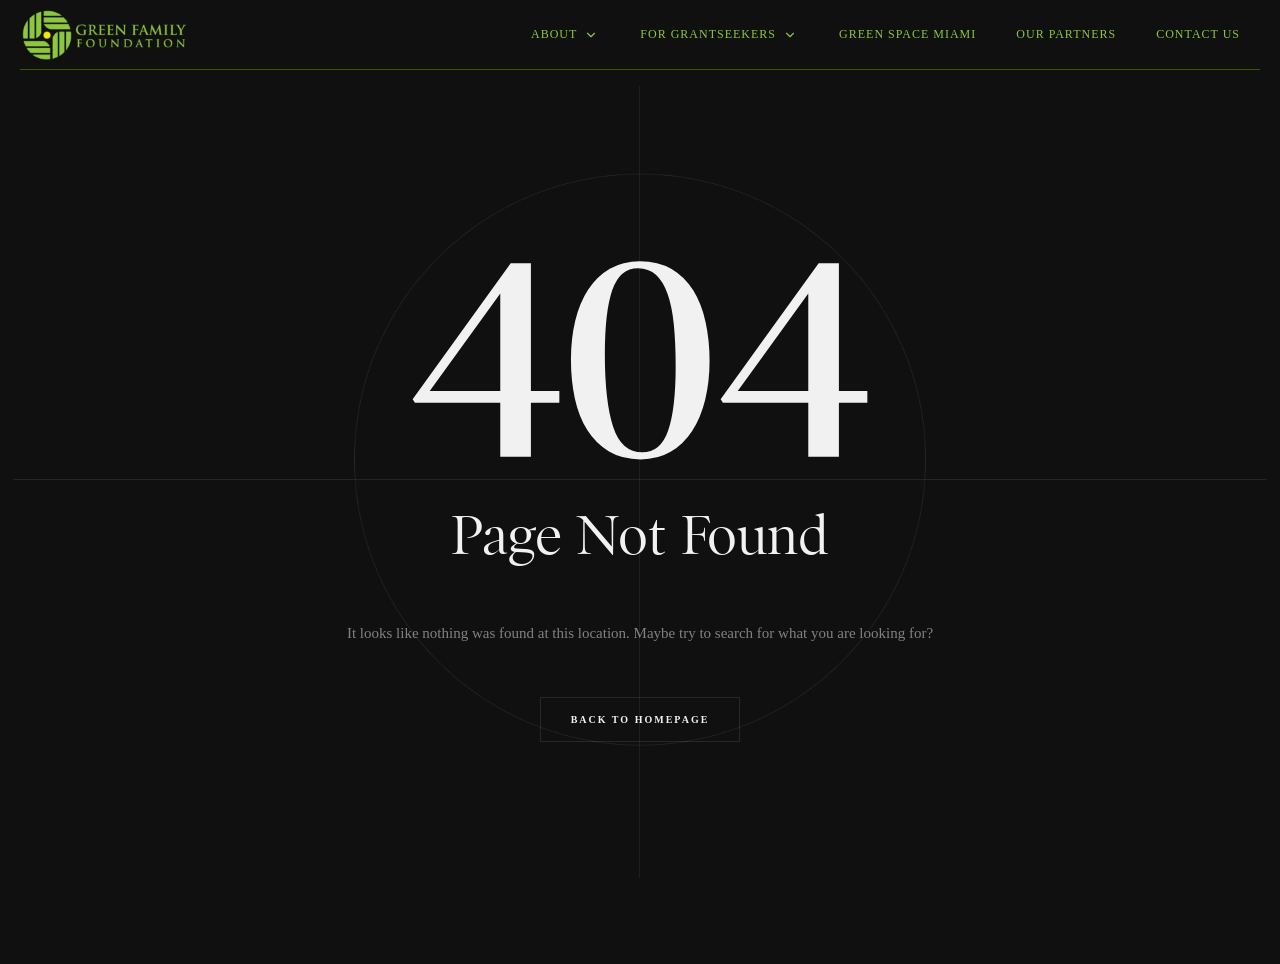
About (565, 34)
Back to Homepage (640, 719)
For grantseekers (719, 34)
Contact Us (1198, 34)
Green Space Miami (907, 34)
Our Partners (1066, 34)
